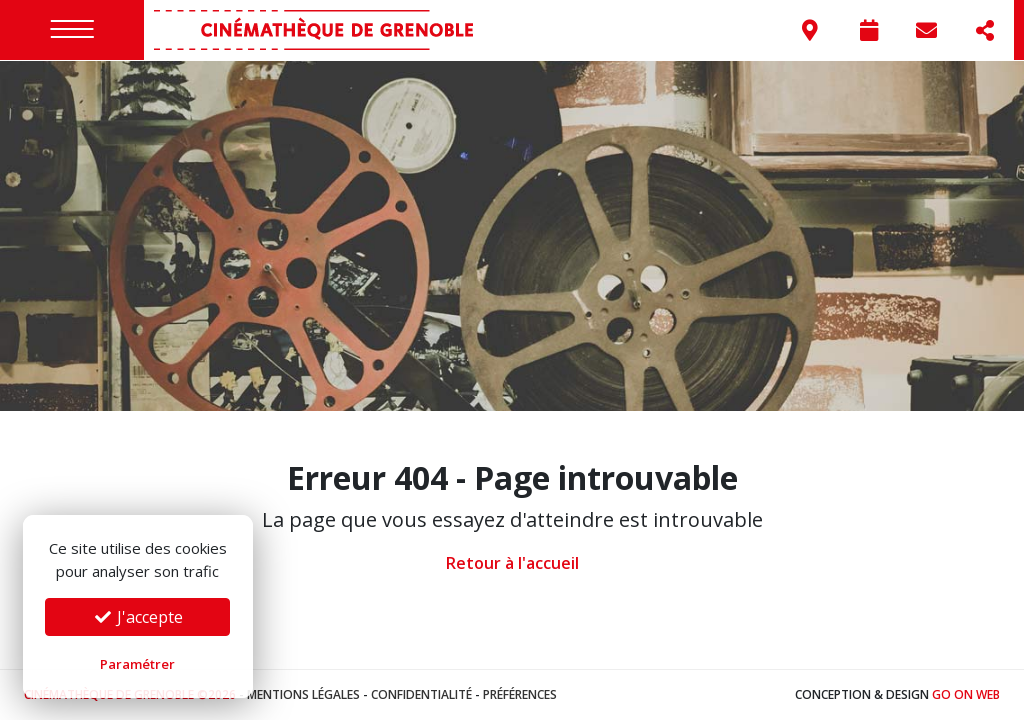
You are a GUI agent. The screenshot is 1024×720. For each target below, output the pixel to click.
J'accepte (138, 617)
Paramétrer (137, 664)
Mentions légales (303, 694)
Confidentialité (421, 694)
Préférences (520, 694)
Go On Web (966, 694)
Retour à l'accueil (512, 562)
